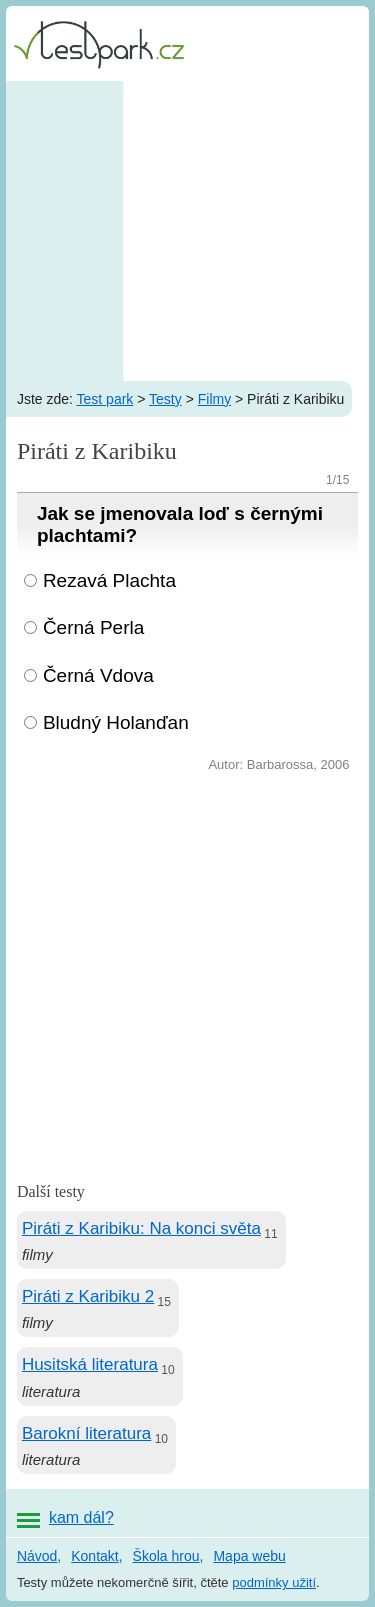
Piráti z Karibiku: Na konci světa (141, 1228)
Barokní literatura (86, 1433)
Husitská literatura (90, 1364)
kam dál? (81, 1517)
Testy (165, 399)
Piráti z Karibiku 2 (88, 1296)
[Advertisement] (187, 231)
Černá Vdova (98, 675)
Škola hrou (166, 1556)
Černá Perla (93, 627)
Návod (37, 1556)
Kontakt (94, 1556)
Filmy (214, 399)
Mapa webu (249, 1556)
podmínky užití (274, 1582)
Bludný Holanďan (116, 722)
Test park (105, 399)
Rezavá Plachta (109, 580)
